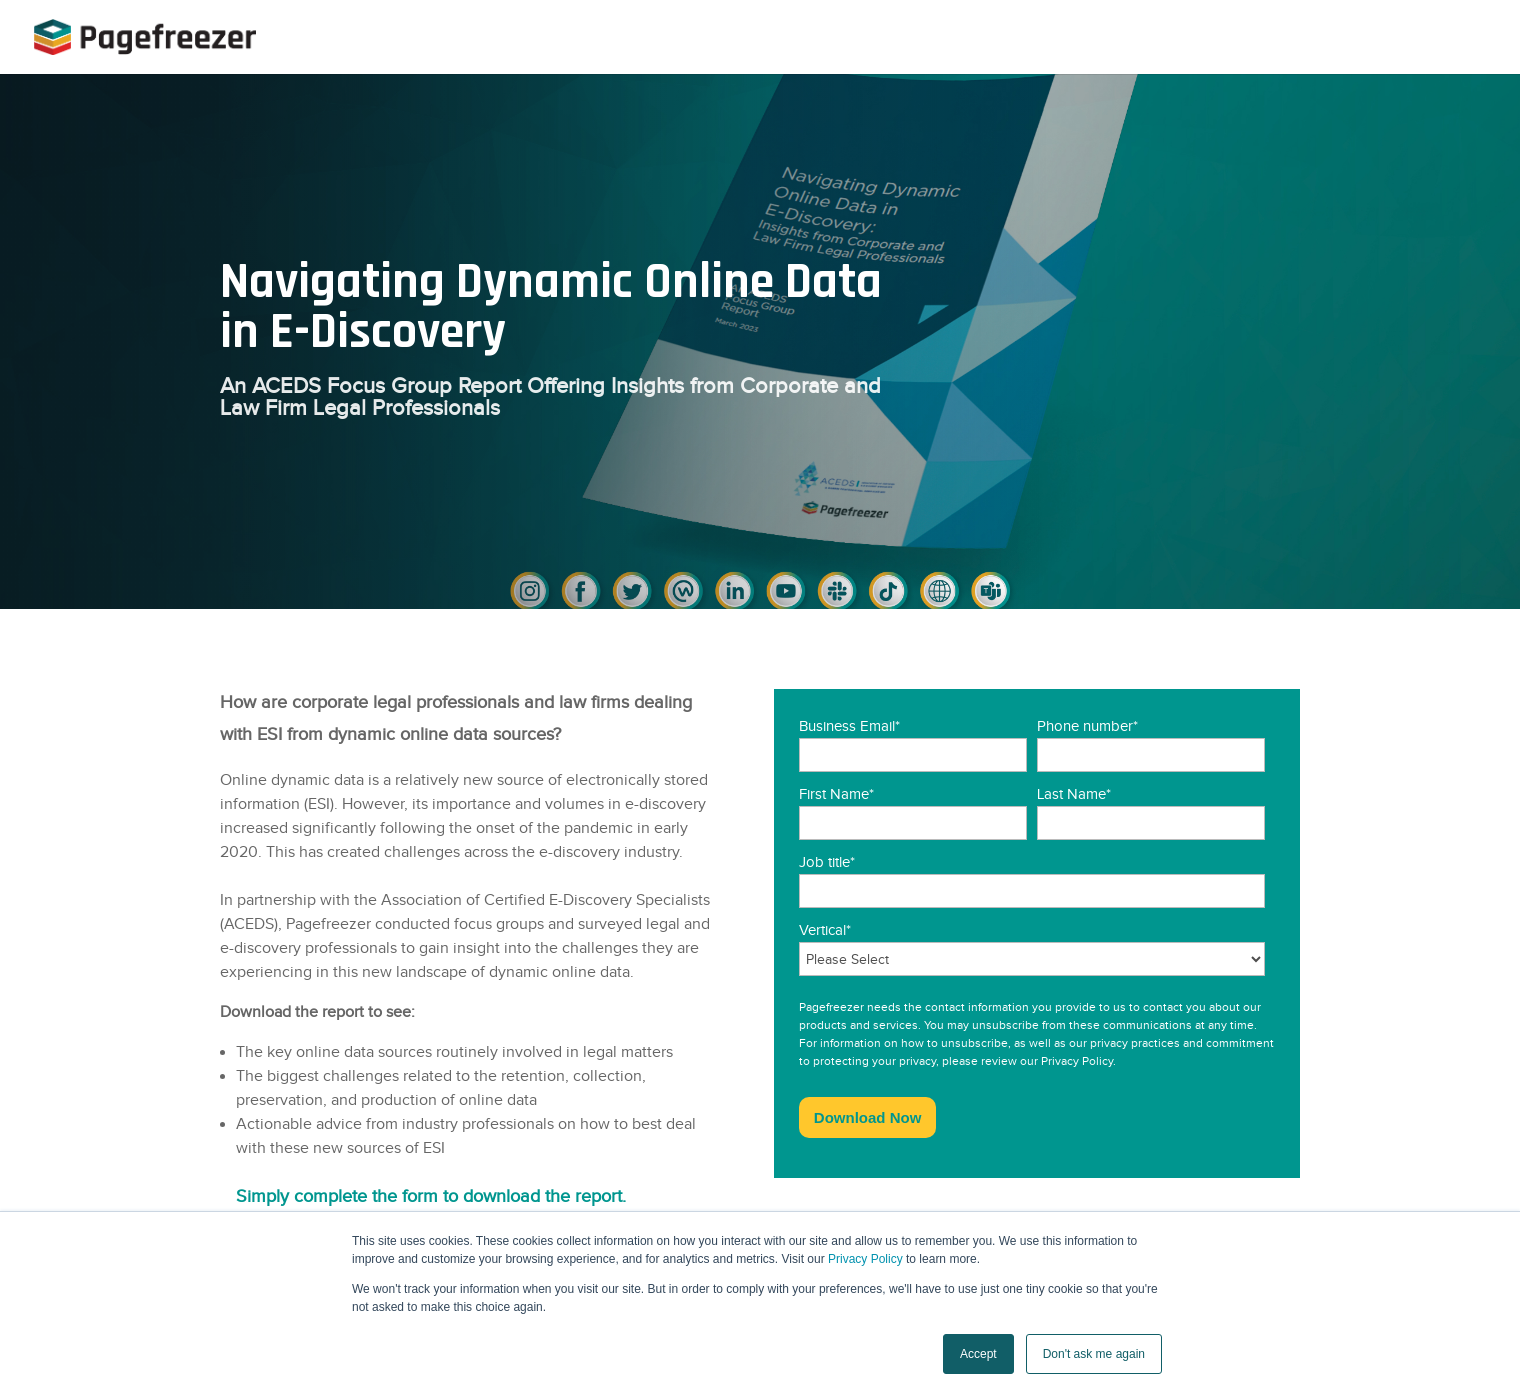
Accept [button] (978, 1354)
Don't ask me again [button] (1094, 1354)
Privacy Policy (865, 1259)
